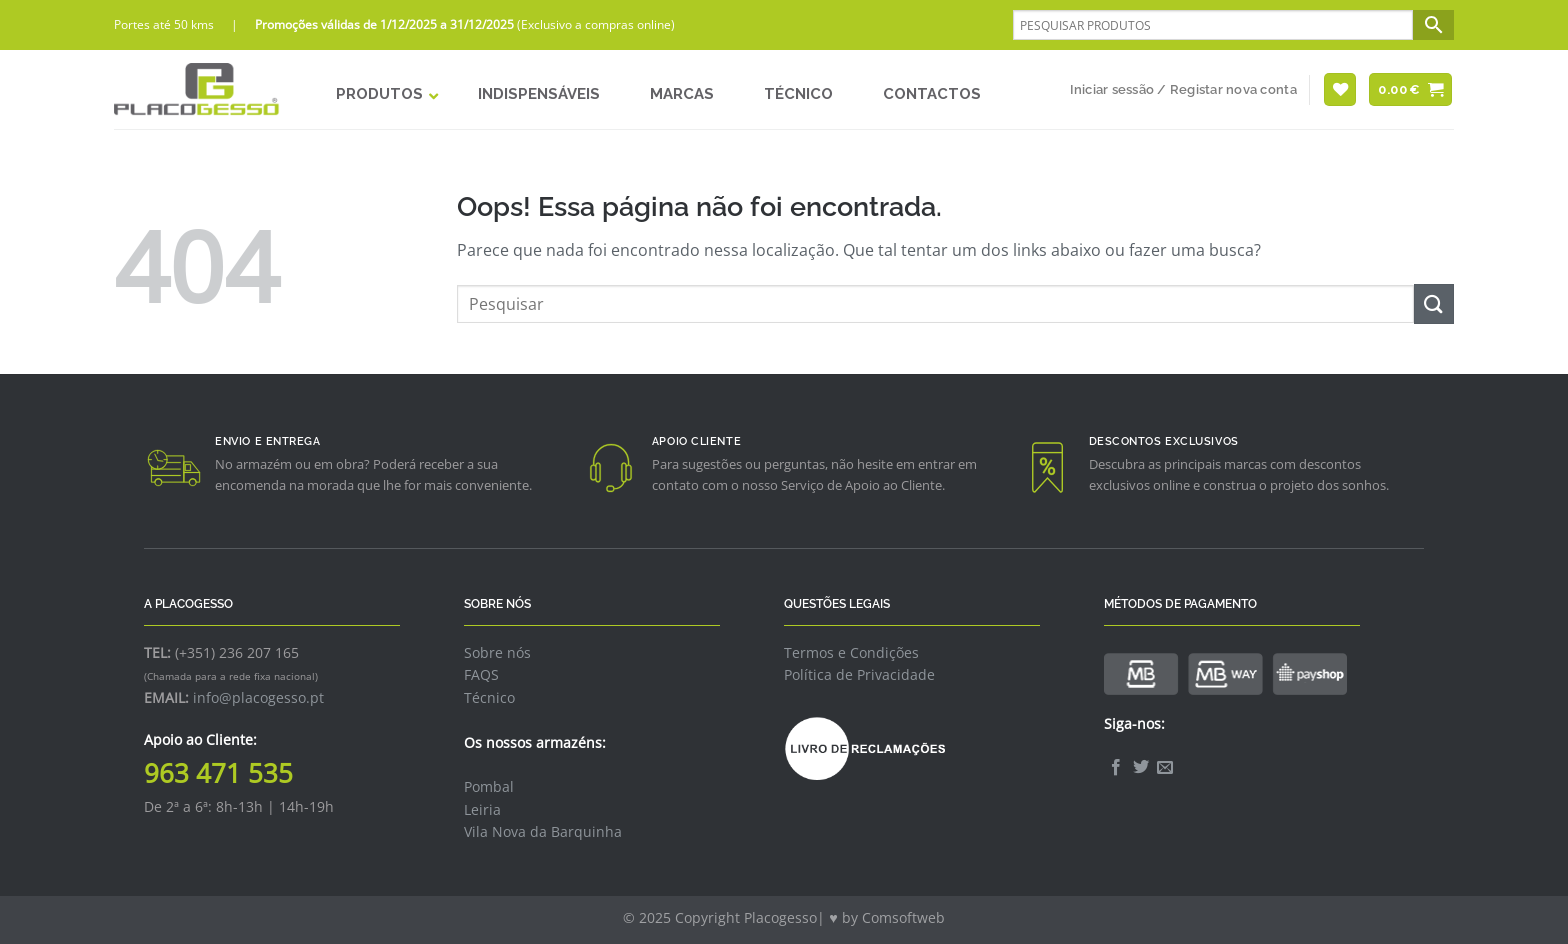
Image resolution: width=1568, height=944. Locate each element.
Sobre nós (497, 652)
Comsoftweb (903, 917)
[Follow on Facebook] (1116, 768)
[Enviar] (1434, 303)
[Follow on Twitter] (1141, 768)
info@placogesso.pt (258, 697)
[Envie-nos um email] (1165, 768)
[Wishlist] (1340, 89)
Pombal (489, 786)
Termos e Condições (851, 652)
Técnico (489, 697)
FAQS (481, 674)
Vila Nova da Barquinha (543, 831)
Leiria (482, 809)
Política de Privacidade (859, 674)
